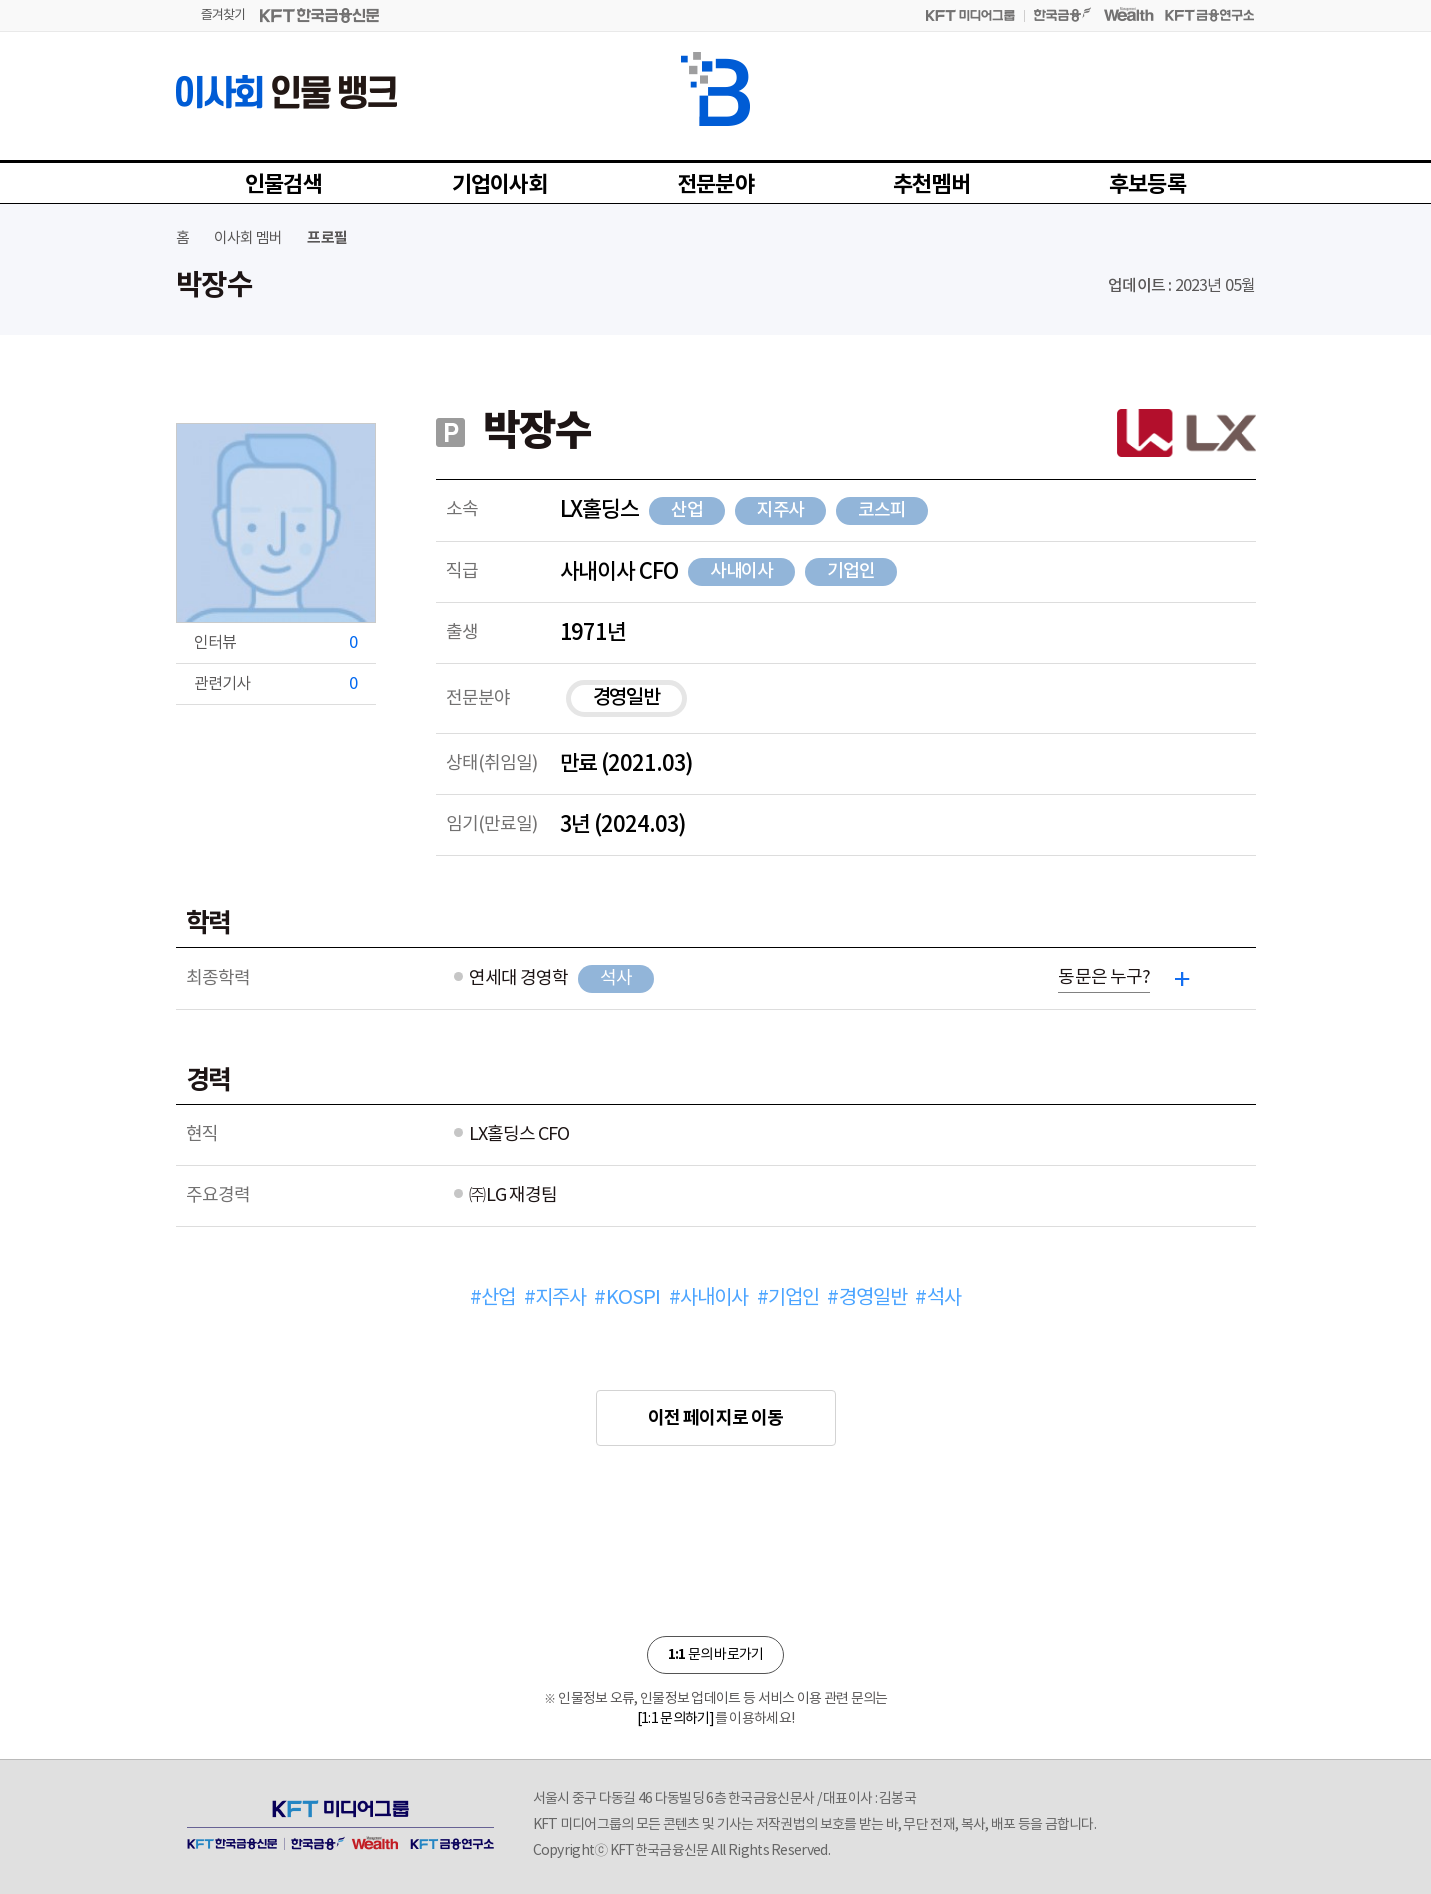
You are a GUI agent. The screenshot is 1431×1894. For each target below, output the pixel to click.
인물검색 (283, 185)
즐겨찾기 (223, 15)
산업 (687, 510)
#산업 (493, 1298)
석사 (616, 978)
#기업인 (788, 1298)
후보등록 (1147, 185)
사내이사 (742, 571)
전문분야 (715, 185)
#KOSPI (627, 1298)
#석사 (938, 1298)
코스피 (882, 510)
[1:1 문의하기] (676, 1719)
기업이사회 (500, 185)
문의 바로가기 (715, 1654)
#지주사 (555, 1298)
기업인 (851, 571)
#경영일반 (867, 1298)
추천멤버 (931, 185)
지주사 (781, 510)
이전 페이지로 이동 (716, 1418)
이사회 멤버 (248, 238)
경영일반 (627, 698)
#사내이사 (709, 1298)
